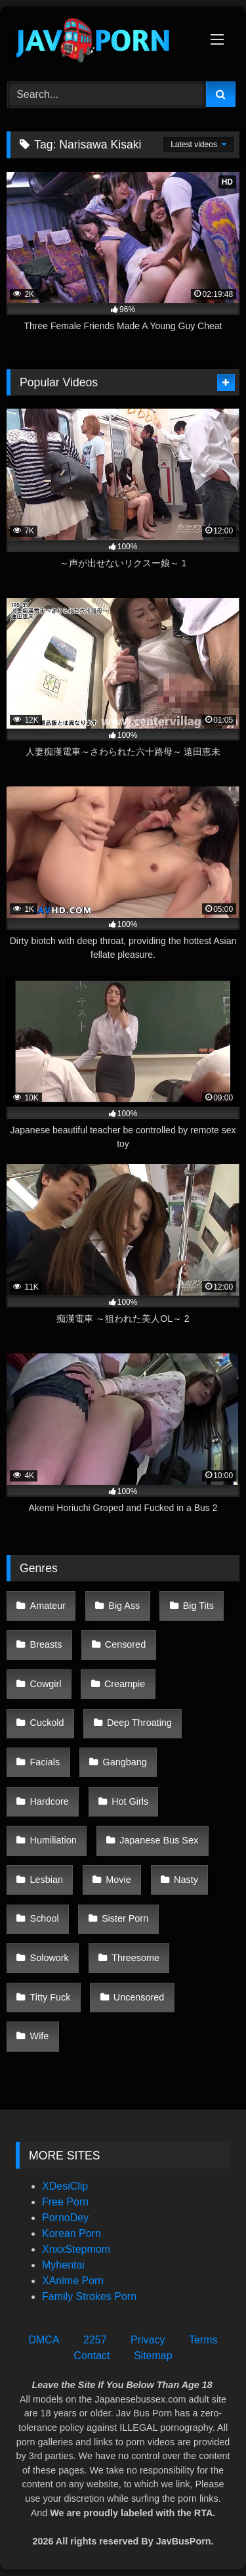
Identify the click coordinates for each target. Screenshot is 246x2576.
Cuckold (47, 1722)
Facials (45, 1762)
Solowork (49, 1958)
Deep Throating (139, 1722)
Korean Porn (71, 2233)
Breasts (46, 1644)
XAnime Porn (73, 2280)
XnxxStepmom (76, 2249)
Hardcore (49, 1801)
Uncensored (139, 1997)
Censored (125, 1644)
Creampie (124, 1684)
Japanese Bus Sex (158, 1840)
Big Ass (124, 1605)
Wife (39, 2036)
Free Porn (65, 2201)
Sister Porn (125, 1918)
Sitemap (153, 2355)
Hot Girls (130, 1801)
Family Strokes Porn (89, 2296)
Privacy (148, 2339)
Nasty (186, 1879)
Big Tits (198, 1605)
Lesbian (46, 1879)
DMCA (43, 2339)
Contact (91, 2355)
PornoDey (65, 2217)
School (44, 1918)
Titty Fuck (50, 1997)
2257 (95, 2339)
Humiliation (53, 1840)
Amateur (48, 1605)
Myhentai (63, 2265)
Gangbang (125, 1762)
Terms (203, 2339)
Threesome (135, 1958)
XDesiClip (65, 2186)
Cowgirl (46, 1684)
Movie (118, 1879)
